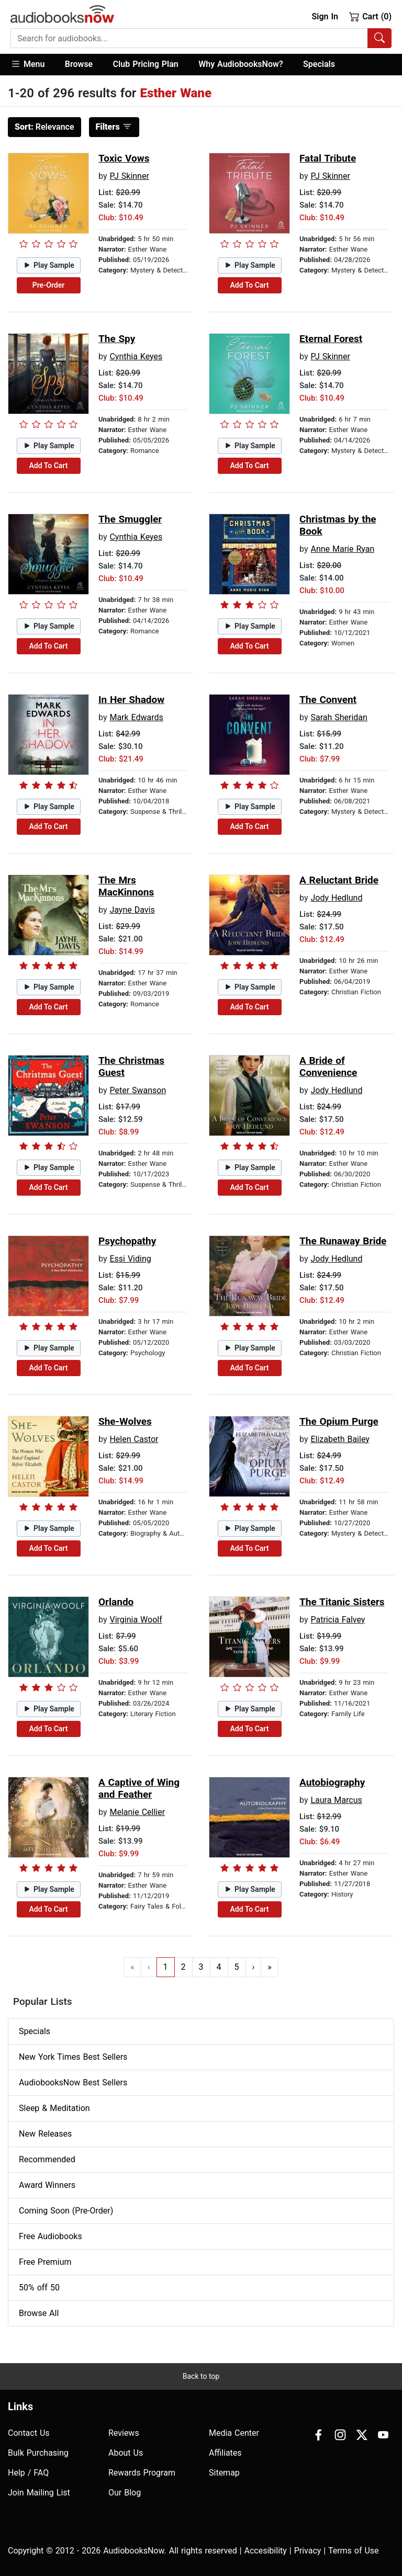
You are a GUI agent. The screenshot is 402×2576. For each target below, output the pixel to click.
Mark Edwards (136, 717)
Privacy (307, 2551)
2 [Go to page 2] (183, 1967)
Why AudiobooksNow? (240, 64)
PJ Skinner (129, 176)
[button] (32, 64)
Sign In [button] (324, 16)
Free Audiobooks (50, 2236)
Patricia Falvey (337, 1620)
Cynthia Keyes (135, 356)
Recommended (47, 2159)
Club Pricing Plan (145, 64)
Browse (79, 64)
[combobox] (201, 38)
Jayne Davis (131, 910)
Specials (319, 64)
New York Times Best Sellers (73, 2057)
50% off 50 (39, 2288)
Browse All (39, 2313)
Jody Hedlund (336, 898)
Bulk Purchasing (38, 2453)
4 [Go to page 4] (219, 1967)
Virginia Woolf (135, 1620)
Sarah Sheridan (338, 717)
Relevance (44, 127)
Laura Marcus (336, 1800)
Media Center (234, 2433)
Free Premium (45, 2262)
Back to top (201, 2376)
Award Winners (47, 2185)
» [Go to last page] (269, 1967)
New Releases (45, 2134)
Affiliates (225, 2453)
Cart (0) (370, 16)
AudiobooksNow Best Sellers (73, 2082)
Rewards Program (141, 2473)
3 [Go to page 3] (201, 1967)
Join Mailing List (39, 2493)
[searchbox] (189, 38)
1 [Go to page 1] (165, 1967)
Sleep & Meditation (54, 2108)
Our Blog (124, 2493)
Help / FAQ (28, 2473)
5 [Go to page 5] (236, 1967)
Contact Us (29, 2433)
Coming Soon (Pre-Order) (66, 2211)
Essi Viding (130, 1259)
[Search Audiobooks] (379, 38)
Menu (27, 64)
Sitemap (224, 2473)
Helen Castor (133, 1439)
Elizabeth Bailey (339, 1439)
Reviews (123, 2433)
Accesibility (265, 2551)
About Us (125, 2453)
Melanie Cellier (137, 1812)
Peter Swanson (137, 1090)
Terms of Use (353, 2551)
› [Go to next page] (253, 1967)
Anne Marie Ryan (342, 549)
